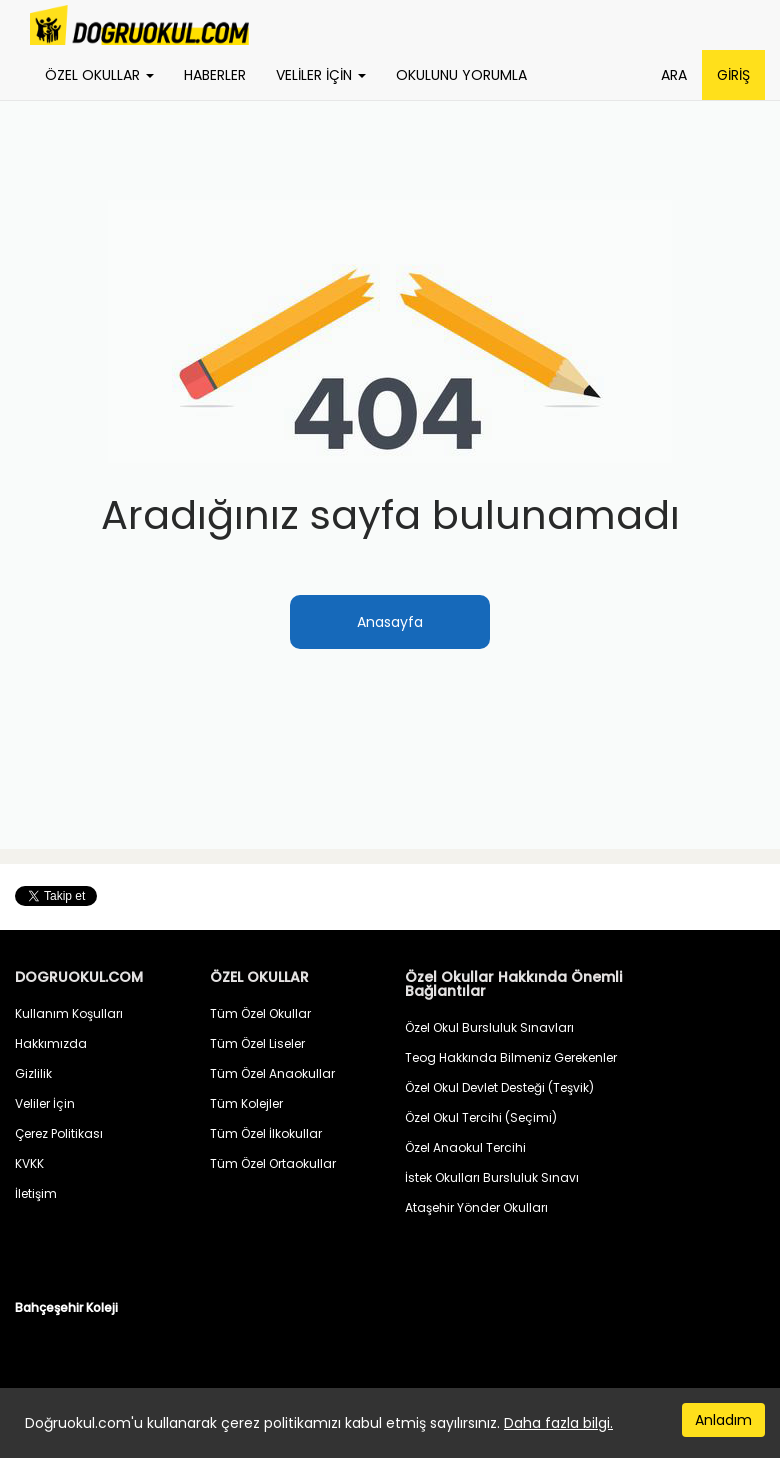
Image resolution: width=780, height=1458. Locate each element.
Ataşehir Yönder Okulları (476, 1207)
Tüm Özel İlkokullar (266, 1133)
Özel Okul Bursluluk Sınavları (489, 1027)
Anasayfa (390, 622)
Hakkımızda (51, 1043)
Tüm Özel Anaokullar (272, 1073)
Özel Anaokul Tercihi (465, 1147)
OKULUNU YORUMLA (461, 75)
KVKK (29, 1163)
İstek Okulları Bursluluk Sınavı (492, 1177)
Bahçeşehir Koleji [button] (66, 1307)
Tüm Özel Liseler (257, 1043)
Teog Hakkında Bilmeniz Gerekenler (511, 1057)
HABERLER (215, 75)
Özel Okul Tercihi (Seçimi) (481, 1117)
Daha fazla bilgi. (558, 1423)
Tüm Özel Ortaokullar (273, 1163)
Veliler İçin (45, 1103)
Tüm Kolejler (246, 1103)
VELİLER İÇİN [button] (321, 75)
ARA (674, 75)
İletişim (36, 1193)
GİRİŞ (733, 75)
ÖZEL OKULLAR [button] (99, 75)
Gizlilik (33, 1073)
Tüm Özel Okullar (260, 1013)
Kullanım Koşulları (69, 1013)
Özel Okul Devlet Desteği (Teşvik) (499, 1087)
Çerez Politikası (59, 1133)
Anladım (723, 1420)
